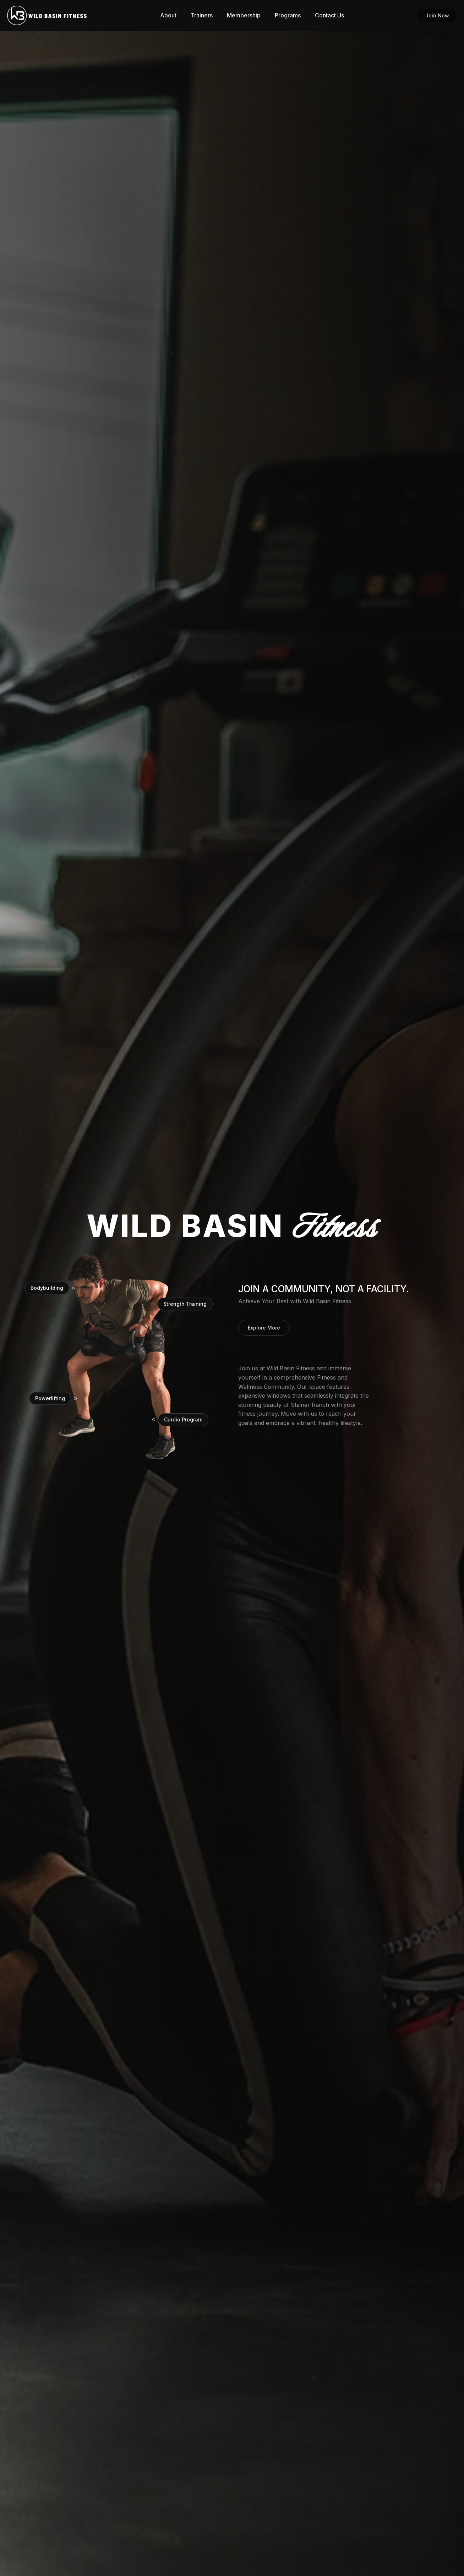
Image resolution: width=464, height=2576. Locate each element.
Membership (244, 15)
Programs (288, 15)
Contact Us (329, 15)
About (168, 15)
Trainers (202, 15)
